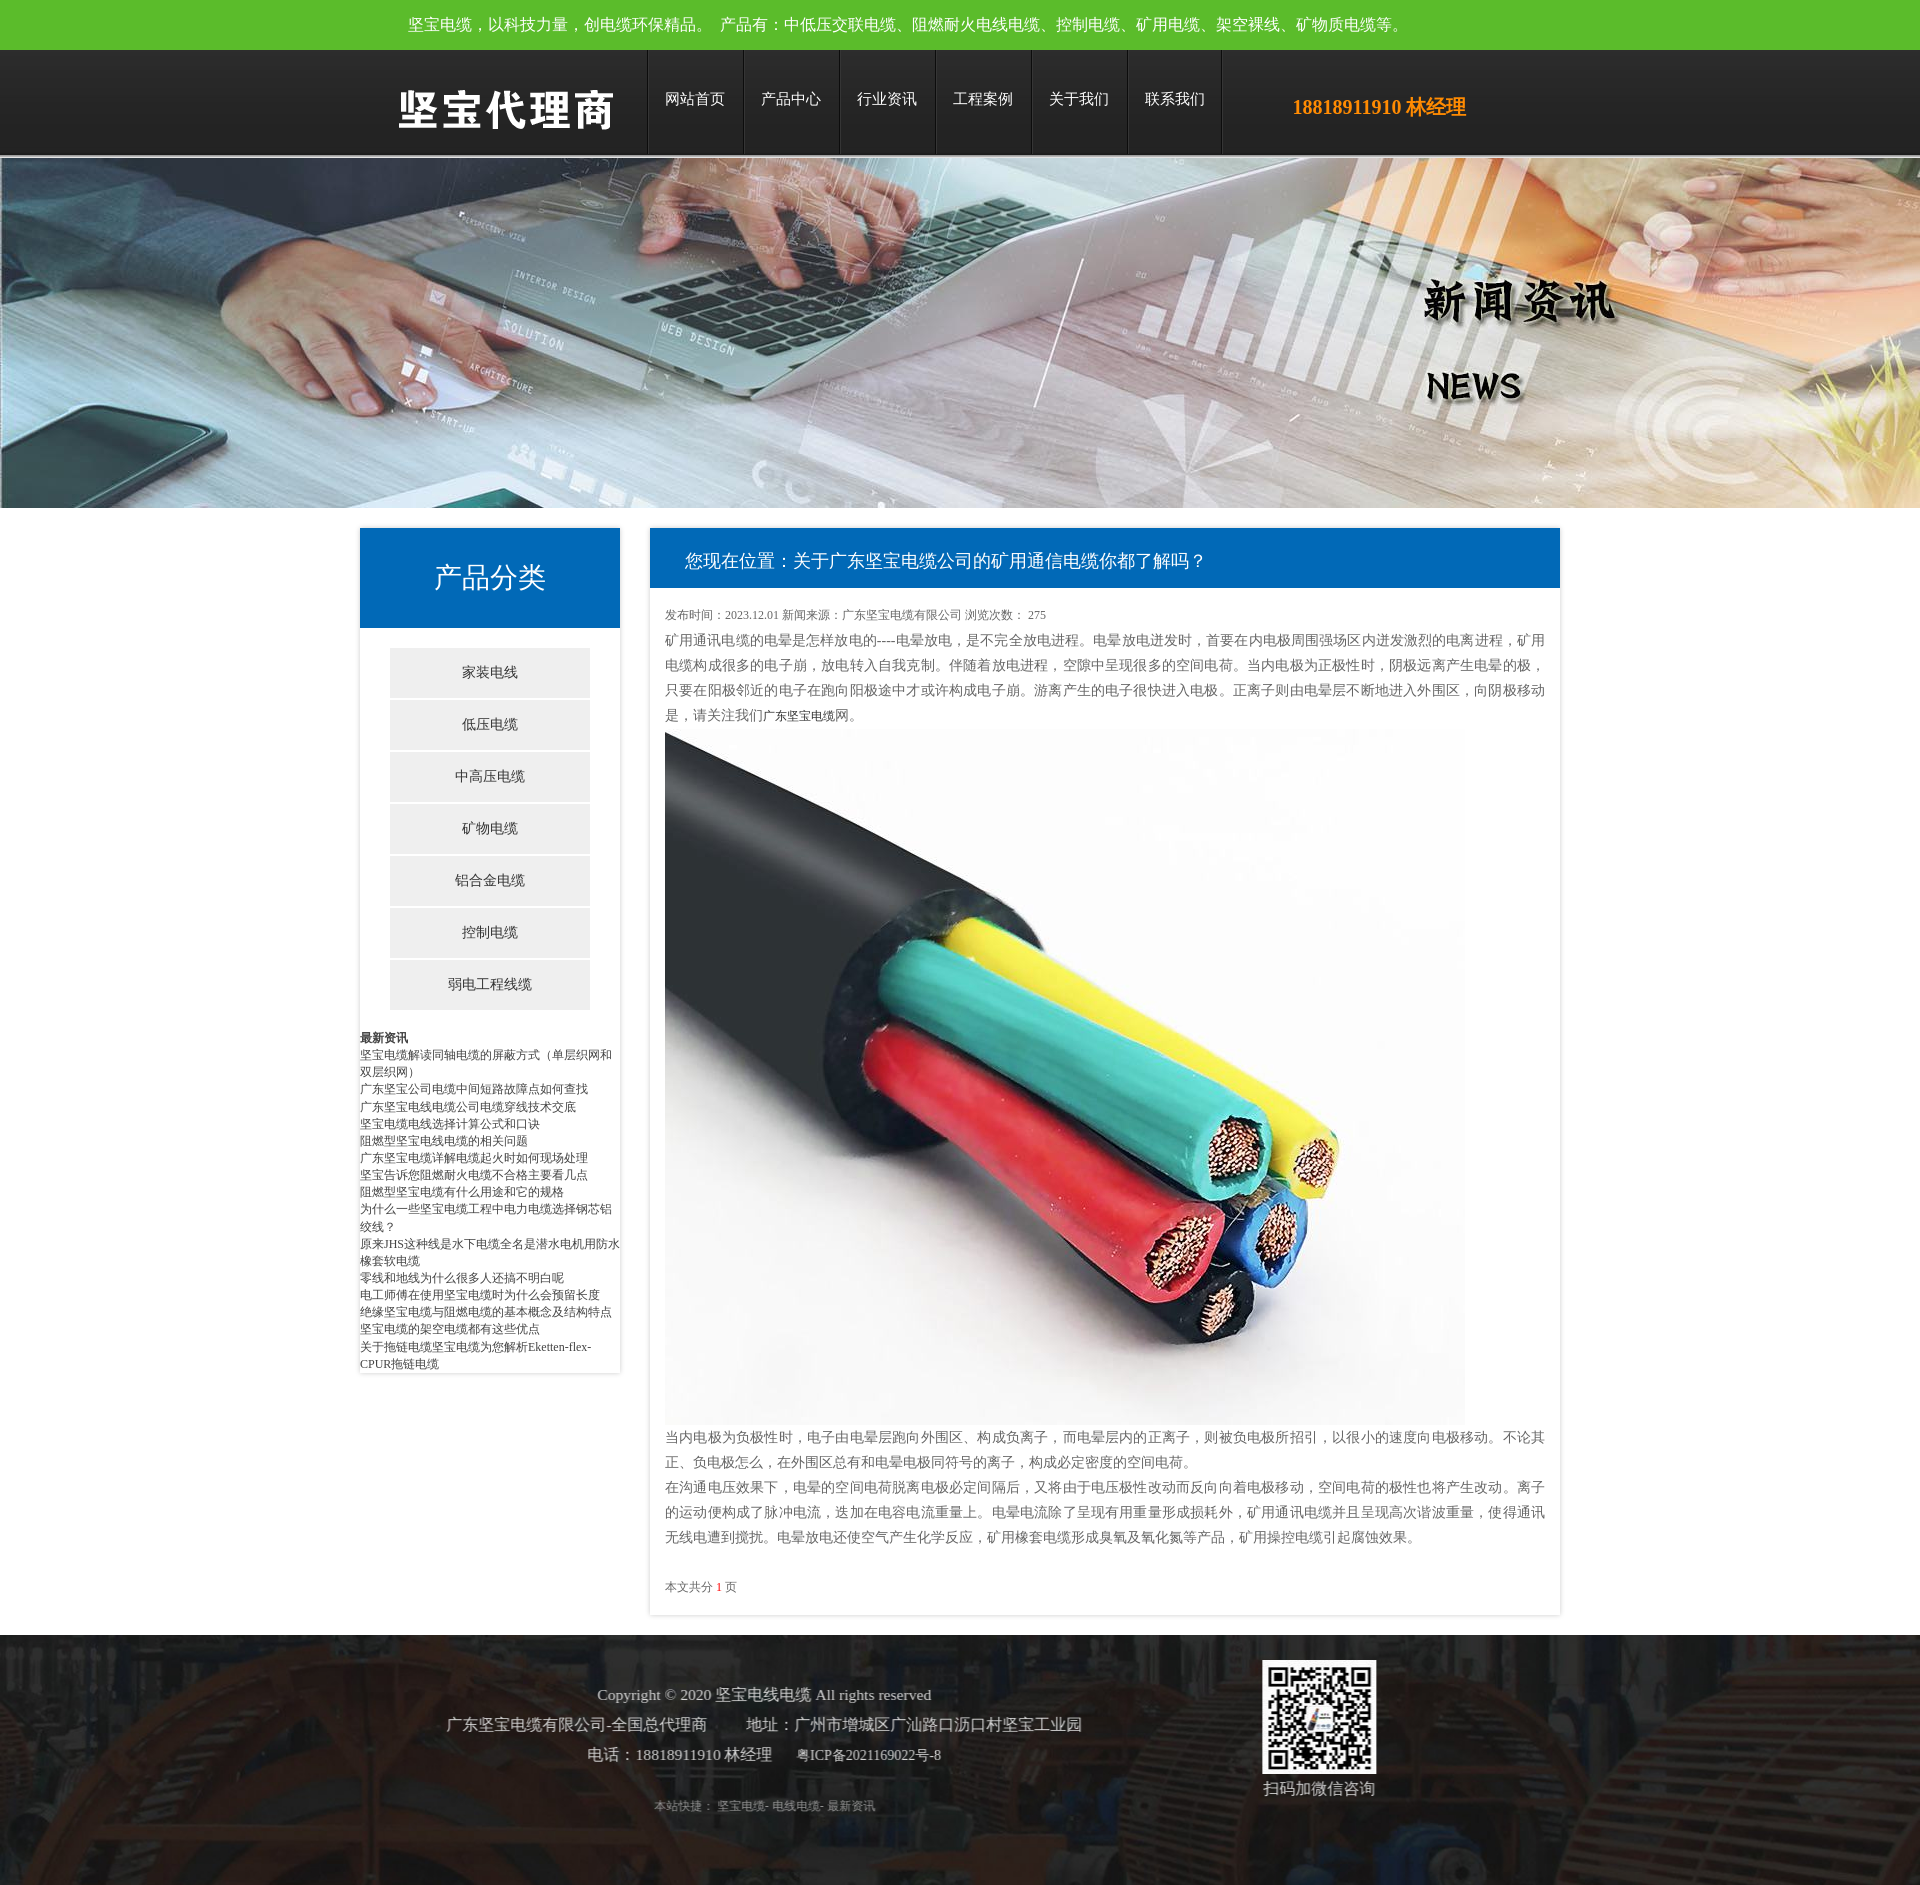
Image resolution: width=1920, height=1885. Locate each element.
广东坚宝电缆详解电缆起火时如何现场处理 (474, 1158)
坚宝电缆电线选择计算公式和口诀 (450, 1124)
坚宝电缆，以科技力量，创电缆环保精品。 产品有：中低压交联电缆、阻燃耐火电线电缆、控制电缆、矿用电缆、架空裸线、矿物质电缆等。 (908, 24)
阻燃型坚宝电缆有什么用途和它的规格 (462, 1192)
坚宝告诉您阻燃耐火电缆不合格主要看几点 (474, 1175)
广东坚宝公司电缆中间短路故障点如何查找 (474, 1089)
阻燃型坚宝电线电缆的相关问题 (444, 1141)
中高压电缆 (490, 776)
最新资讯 (384, 1038)
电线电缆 (754, 1806)
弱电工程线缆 (490, 984)
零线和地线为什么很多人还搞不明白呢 (462, 1278)
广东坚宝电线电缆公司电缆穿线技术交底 (468, 1107)
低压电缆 (490, 724)
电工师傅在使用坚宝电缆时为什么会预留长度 (480, 1295)
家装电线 (490, 672)
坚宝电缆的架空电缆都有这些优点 (450, 1329)
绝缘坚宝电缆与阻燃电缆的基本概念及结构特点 (486, 1312)
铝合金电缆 (490, 880)
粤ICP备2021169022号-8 (826, 1755)
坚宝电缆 (699, 1806)
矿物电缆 (490, 828)
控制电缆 (490, 932)
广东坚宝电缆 (799, 716)
